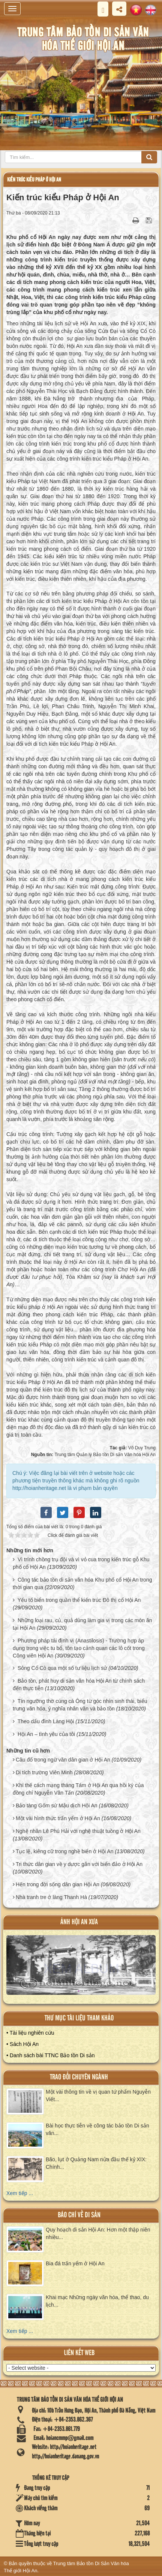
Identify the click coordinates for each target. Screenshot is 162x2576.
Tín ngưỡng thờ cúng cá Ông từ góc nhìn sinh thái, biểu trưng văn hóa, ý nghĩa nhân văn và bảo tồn (80, 1705)
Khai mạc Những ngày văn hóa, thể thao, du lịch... (97, 2301)
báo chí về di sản (79, 2215)
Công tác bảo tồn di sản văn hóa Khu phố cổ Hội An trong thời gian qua (82, 1583)
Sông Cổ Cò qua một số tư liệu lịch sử (62, 1668)
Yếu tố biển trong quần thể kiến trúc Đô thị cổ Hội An (79, 1600)
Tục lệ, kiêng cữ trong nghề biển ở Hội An (65, 1851)
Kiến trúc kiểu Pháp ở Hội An (34, 179)
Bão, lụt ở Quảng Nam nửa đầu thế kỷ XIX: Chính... (96, 2163)
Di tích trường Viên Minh (44, 1772)
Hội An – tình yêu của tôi (46, 1734)
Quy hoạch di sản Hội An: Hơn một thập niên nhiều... (98, 2233)
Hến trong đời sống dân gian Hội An (57, 1884)
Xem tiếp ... (19, 2193)
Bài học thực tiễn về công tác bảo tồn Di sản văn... (97, 2129)
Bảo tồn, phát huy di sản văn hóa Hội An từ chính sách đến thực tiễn (79, 1684)
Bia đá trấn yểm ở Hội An (75, 2263)
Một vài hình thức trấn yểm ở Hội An (58, 1818)
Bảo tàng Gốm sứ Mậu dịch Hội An (57, 1805)
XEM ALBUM (81, 1968)
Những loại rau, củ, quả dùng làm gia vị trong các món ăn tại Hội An (82, 1624)
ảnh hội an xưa (79, 1922)
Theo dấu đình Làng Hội (46, 1721)
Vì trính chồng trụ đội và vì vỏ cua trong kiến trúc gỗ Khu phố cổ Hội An (81, 1563)
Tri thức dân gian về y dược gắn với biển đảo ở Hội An (79, 1864)
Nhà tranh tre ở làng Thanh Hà (51, 1897)
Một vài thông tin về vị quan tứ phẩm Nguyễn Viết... (98, 2095)
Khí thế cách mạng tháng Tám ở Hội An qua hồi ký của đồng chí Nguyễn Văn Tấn (78, 1789)
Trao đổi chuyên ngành (79, 2077)
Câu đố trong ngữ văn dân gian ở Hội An (63, 1760)
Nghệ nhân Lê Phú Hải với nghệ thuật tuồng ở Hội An (78, 1831)
